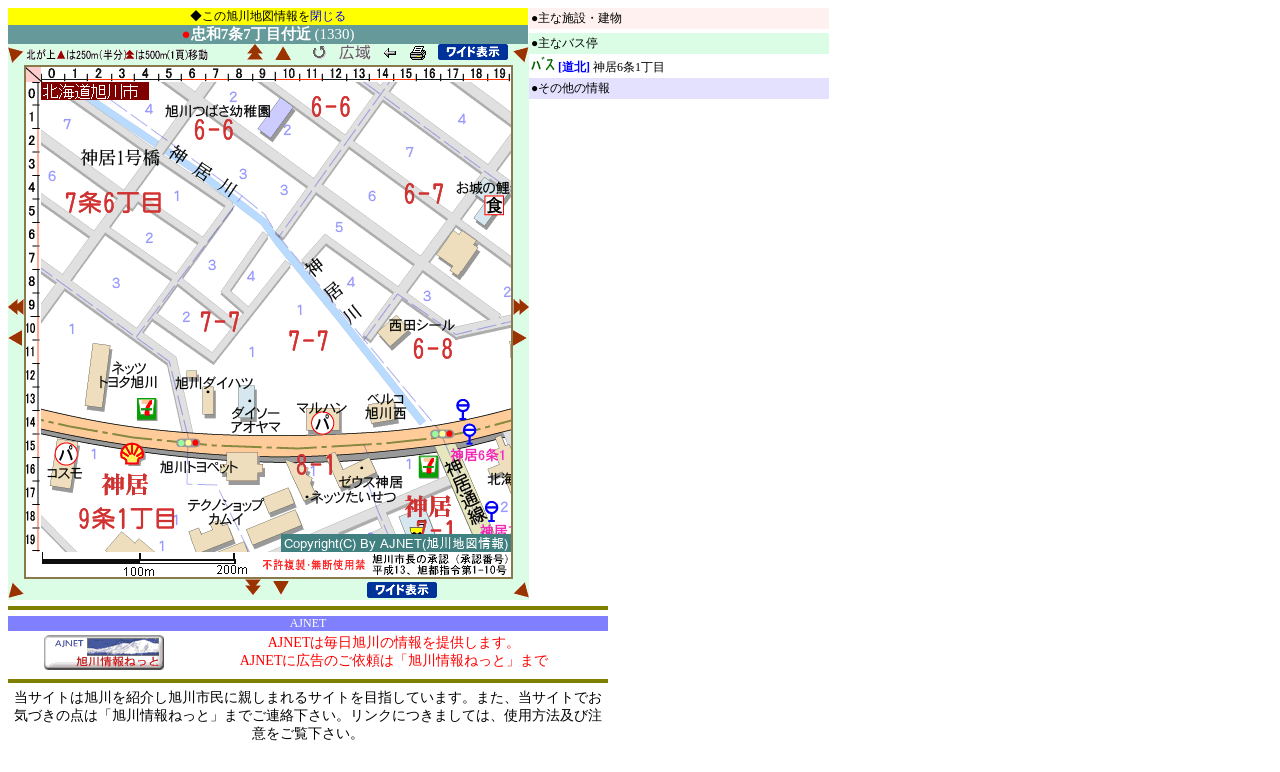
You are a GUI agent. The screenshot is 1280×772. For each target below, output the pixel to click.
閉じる (328, 16)
